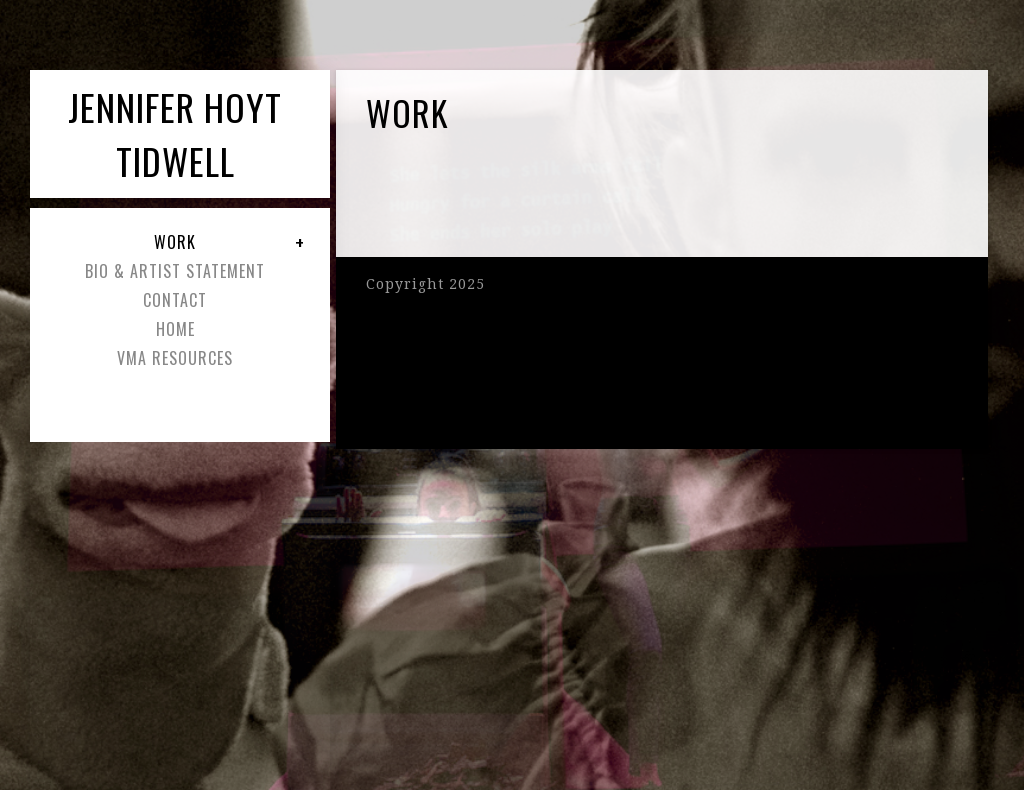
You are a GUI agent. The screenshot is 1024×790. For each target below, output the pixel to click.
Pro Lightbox (717, 367)
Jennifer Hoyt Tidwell (175, 133)
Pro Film (901, 307)
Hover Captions (797, 391)
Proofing (886, 379)
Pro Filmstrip (718, 307)
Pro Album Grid (725, 355)
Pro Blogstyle (788, 319)
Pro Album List (722, 343)
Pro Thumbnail (723, 283)
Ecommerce (714, 379)
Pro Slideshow (720, 295)
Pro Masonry (717, 331)
